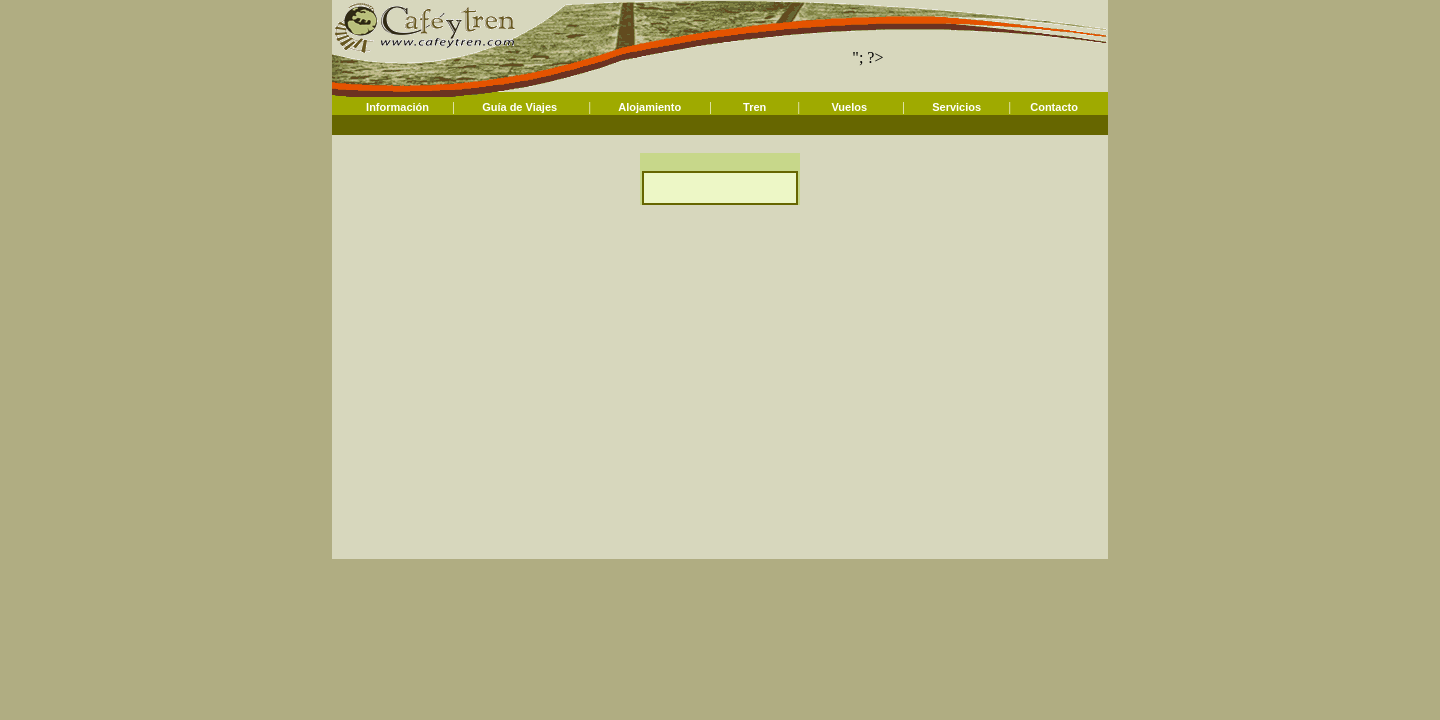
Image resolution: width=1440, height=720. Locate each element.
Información (397, 107)
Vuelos (849, 107)
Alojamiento (649, 107)
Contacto (1054, 107)
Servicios (956, 107)
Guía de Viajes (519, 107)
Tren (754, 107)
